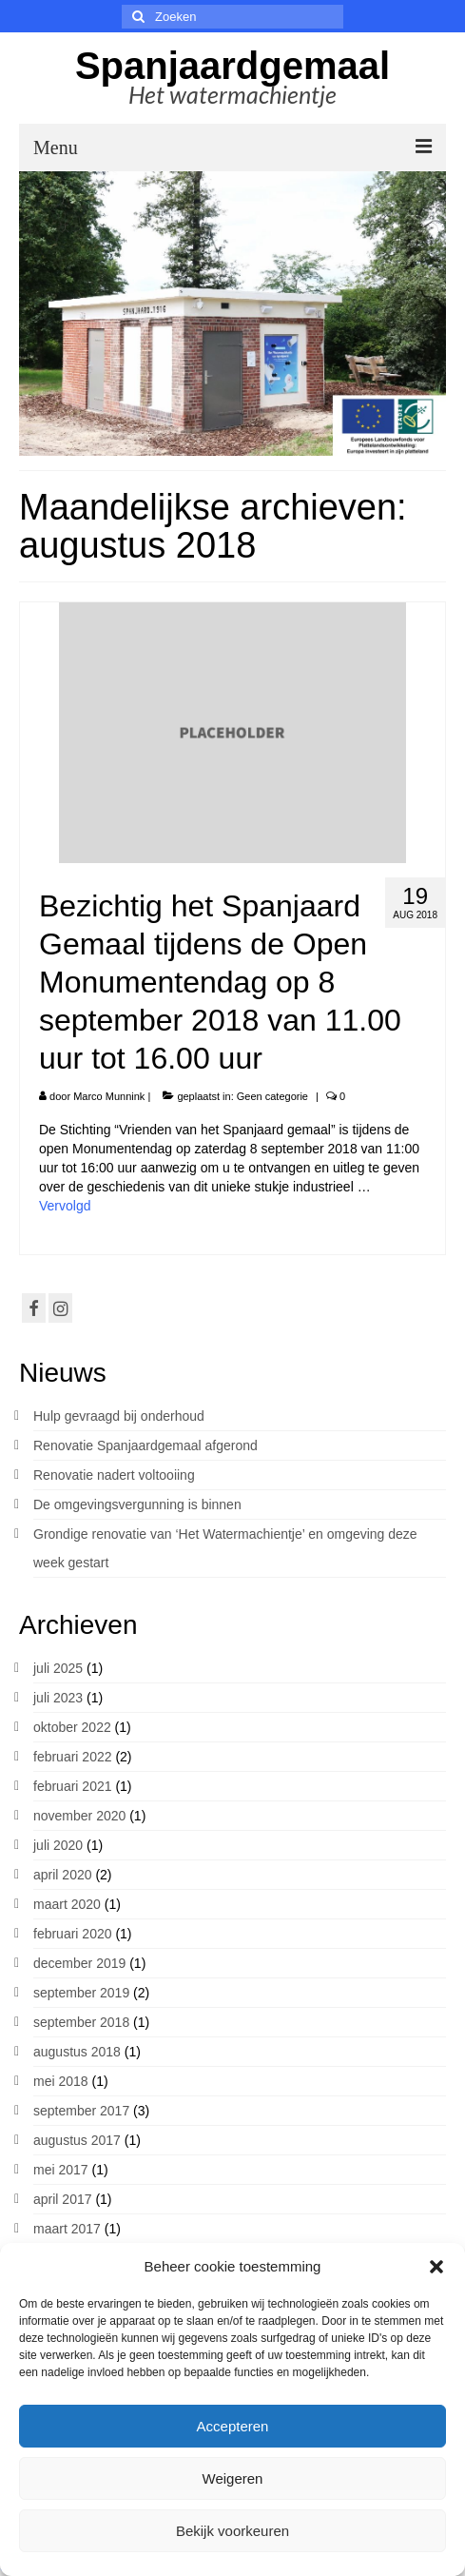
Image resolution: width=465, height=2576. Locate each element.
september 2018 (81, 2022)
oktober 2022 (72, 1727)
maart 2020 (67, 1904)
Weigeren (233, 2478)
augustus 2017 (77, 2140)
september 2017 (81, 2110)
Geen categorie (272, 1096)
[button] (436, 2266)
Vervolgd (64, 1205)
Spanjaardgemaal (232, 66)
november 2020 (79, 1815)
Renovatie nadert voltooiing (114, 1475)
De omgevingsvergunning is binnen (137, 1504)
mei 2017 (60, 2169)
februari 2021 (72, 1786)
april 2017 (62, 2199)
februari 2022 (72, 1756)
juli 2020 (58, 1845)
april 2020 (62, 1874)
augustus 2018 (77, 2051)
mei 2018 (60, 2081)
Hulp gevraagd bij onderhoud (118, 1416)
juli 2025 (58, 1668)
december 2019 (79, 1963)
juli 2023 (58, 1697)
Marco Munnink (109, 1096)
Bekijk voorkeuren (232, 2531)
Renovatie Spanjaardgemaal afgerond (145, 1445)
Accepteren (233, 2426)
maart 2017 (67, 2228)
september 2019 (81, 1992)
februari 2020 (72, 1933)
